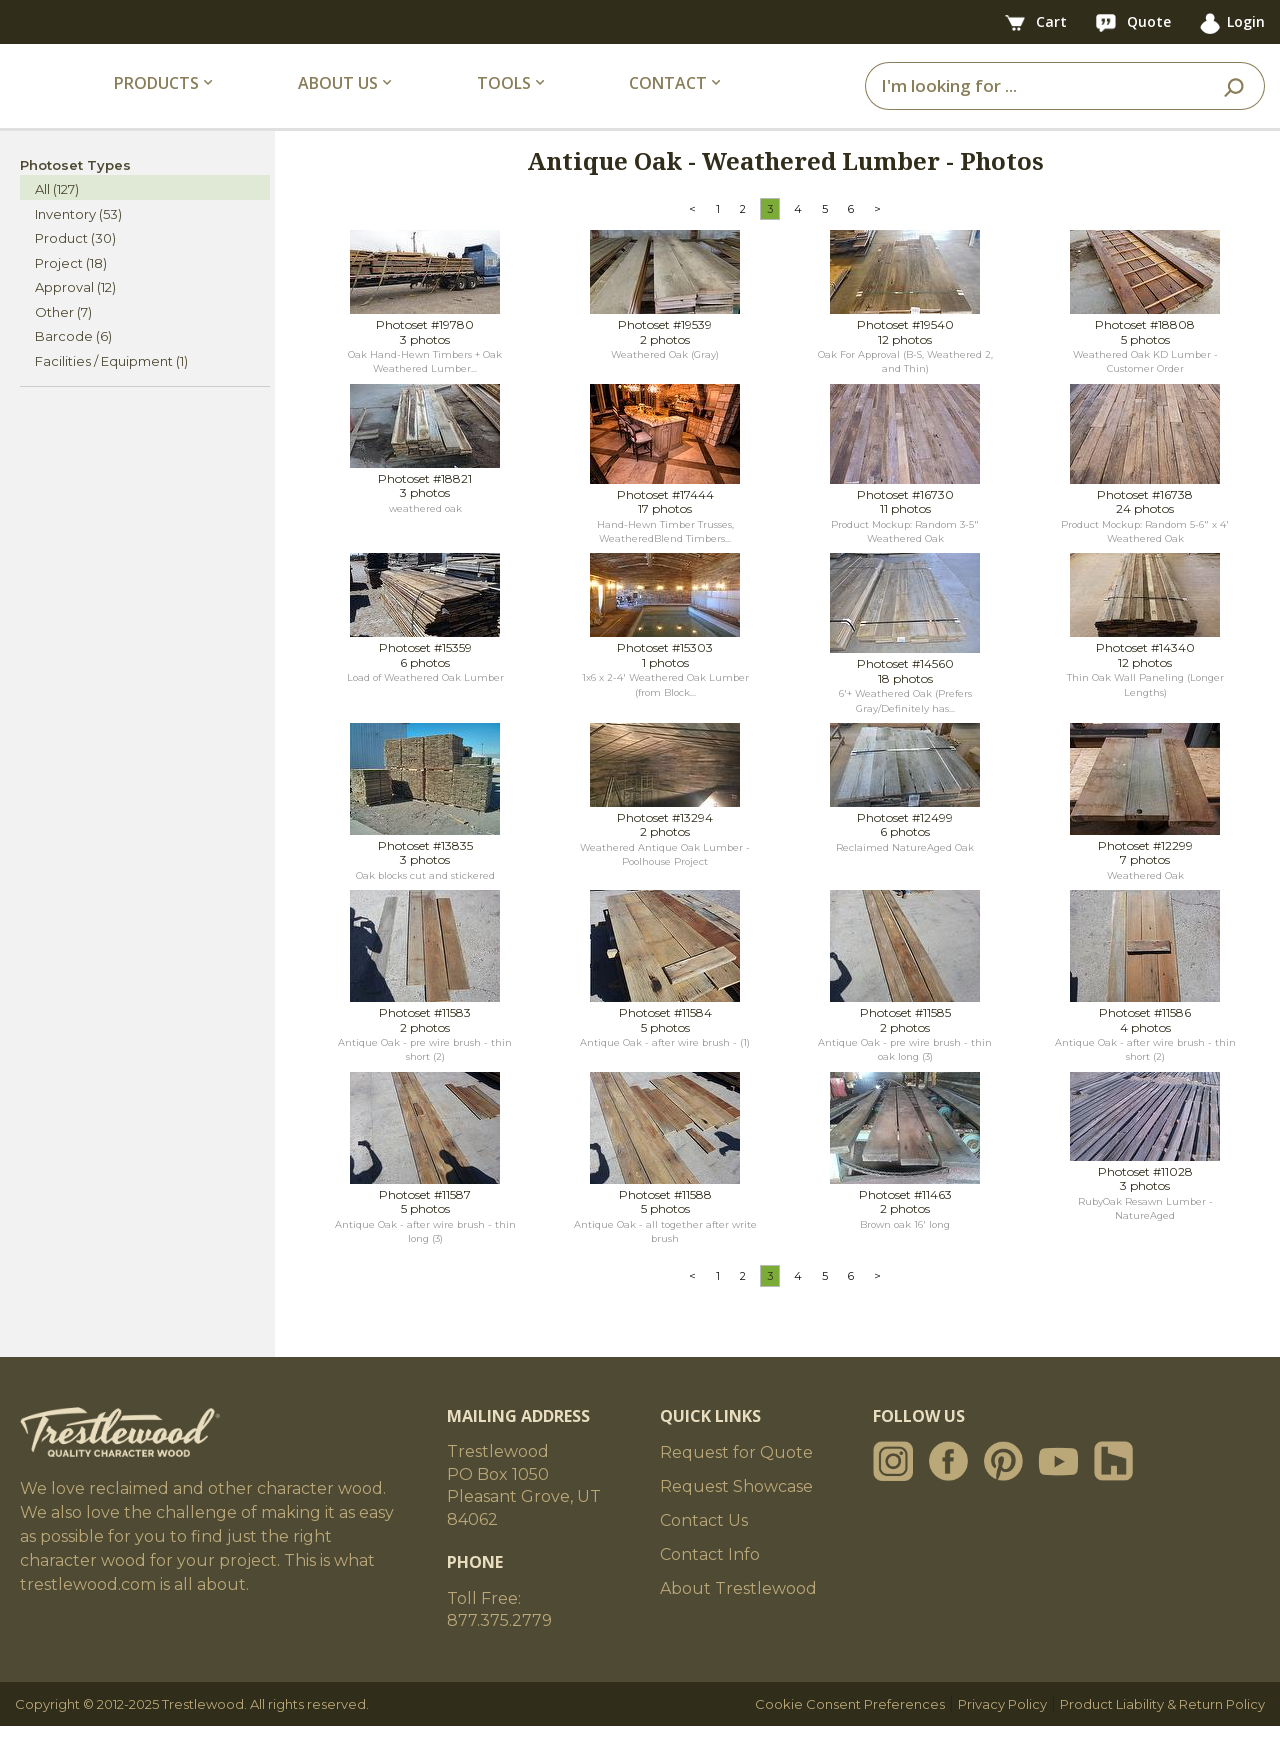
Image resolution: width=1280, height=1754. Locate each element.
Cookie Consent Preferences (850, 1732)
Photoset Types (75, 192)
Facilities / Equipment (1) (111, 388)
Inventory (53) (78, 241)
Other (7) (63, 339)
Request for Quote (736, 1480)
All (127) (57, 217)
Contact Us (704, 1548)
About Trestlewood (738, 1616)
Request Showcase (736, 1514)
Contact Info (710, 1582)
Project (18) (71, 290)
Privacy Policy (1002, 1732)
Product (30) (75, 266)
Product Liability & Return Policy (1162, 1732)
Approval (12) (75, 315)
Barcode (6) (73, 364)
